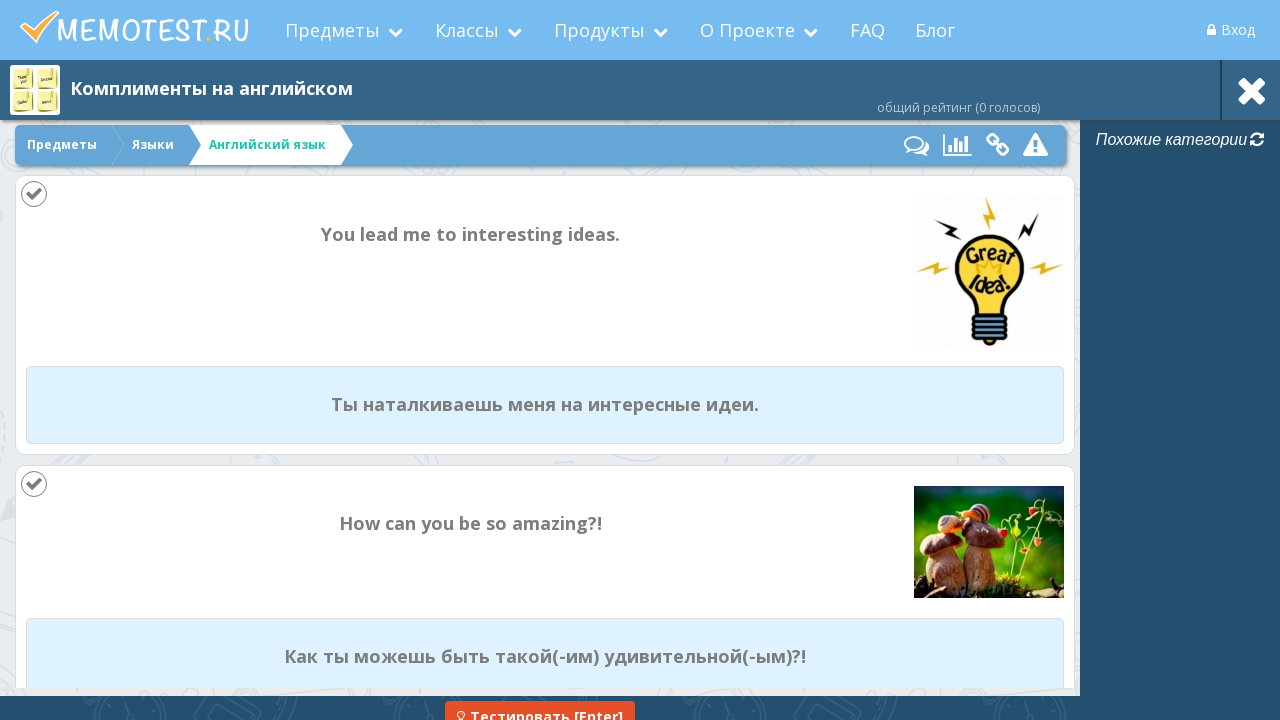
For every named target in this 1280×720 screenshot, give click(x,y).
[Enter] (540, 698)
